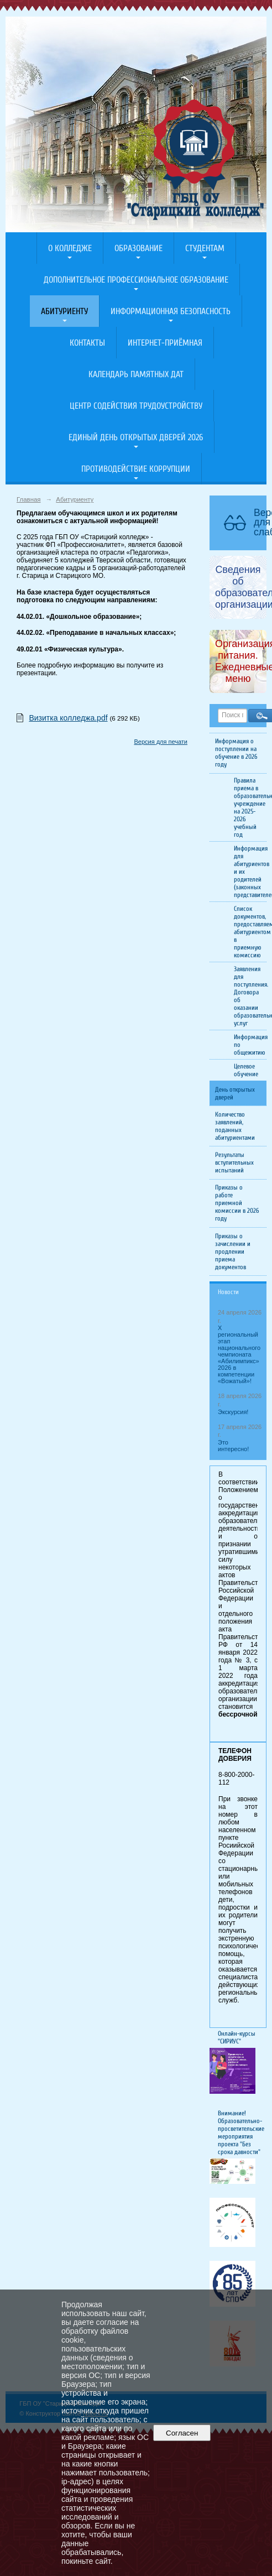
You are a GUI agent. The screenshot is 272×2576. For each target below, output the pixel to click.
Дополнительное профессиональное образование (136, 280)
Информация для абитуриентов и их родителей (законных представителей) (250, 871)
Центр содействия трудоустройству (136, 406)
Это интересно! (233, 1445)
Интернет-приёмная (165, 343)
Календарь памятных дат (136, 374)
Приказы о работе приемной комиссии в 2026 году (237, 1202)
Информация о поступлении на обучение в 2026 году (236, 752)
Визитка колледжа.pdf (68, 717)
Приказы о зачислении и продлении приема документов (232, 1251)
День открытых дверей (235, 1093)
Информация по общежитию (250, 1044)
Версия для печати (160, 741)
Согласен (182, 2433)
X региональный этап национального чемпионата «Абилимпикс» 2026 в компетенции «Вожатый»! (239, 1354)
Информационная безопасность (171, 311)
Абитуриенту (64, 311)
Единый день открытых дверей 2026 (136, 437)
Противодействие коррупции (135, 469)
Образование (138, 248)
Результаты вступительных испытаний (234, 1162)
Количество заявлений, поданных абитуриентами (235, 1125)
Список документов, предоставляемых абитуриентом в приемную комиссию (250, 932)
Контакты (87, 343)
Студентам (204, 248)
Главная (29, 499)
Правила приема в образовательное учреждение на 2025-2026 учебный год (250, 807)
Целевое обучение (246, 1070)
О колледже (70, 248)
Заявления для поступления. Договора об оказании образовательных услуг (250, 996)
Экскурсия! (233, 1412)
